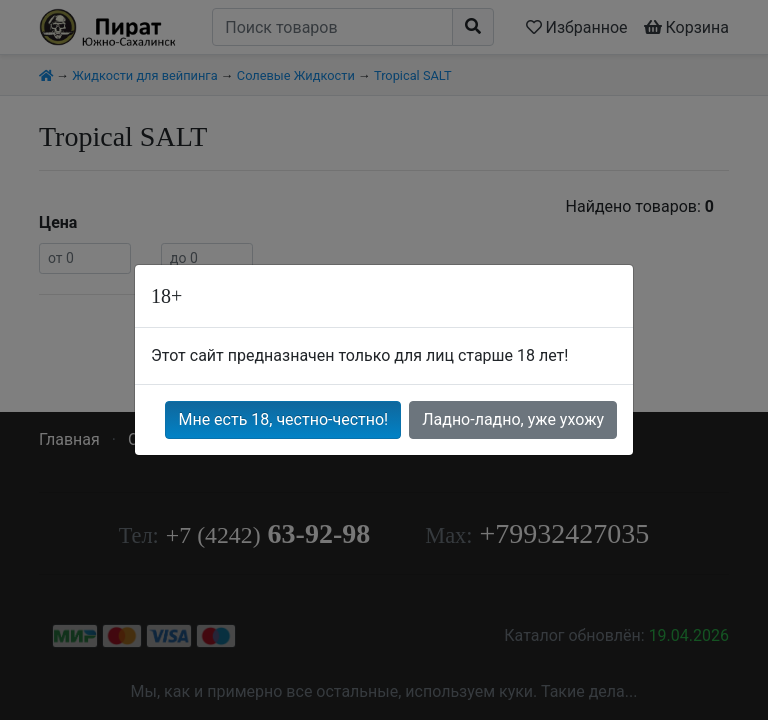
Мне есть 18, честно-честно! (283, 419)
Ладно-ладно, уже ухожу (513, 419)
